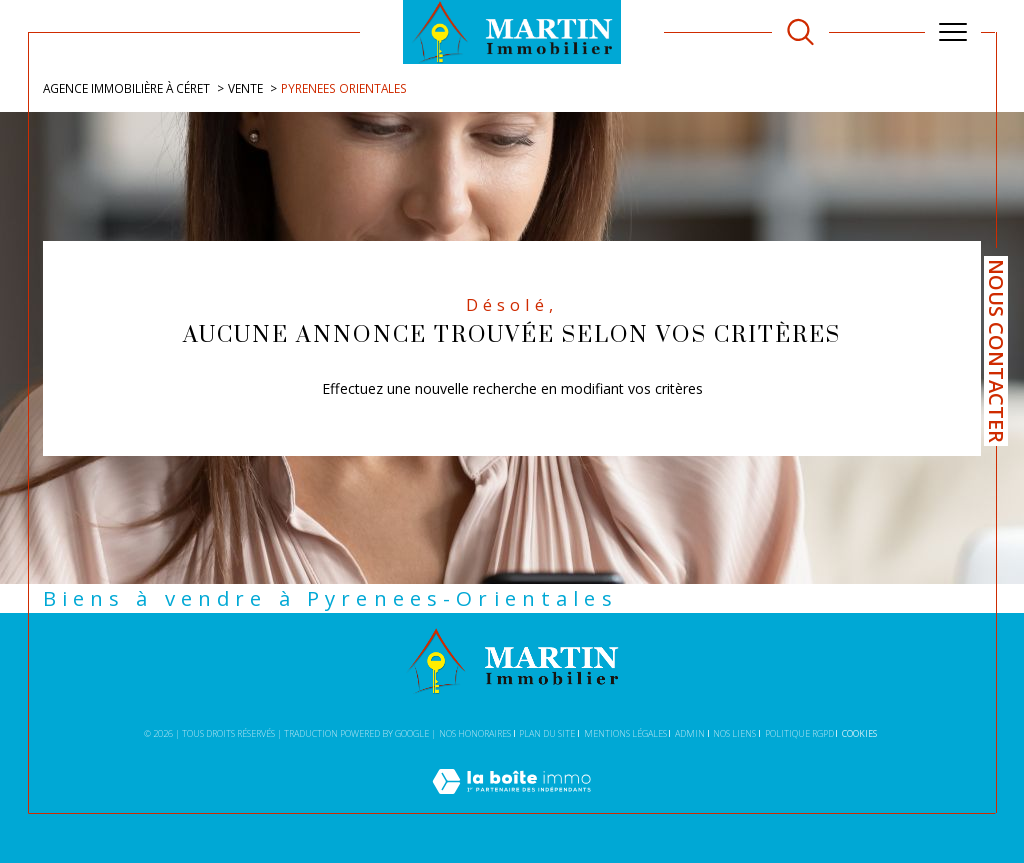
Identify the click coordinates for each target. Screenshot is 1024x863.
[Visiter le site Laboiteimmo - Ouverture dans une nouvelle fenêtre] (511, 802)
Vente (245, 88)
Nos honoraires (475, 733)
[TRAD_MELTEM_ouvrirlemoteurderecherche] (800, 32)
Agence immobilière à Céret (126, 88)
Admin (690, 733)
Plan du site (547, 733)
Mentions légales (625, 733)
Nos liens (734, 733)
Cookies (859, 734)
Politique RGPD (799, 733)
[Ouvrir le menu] (953, 32)
